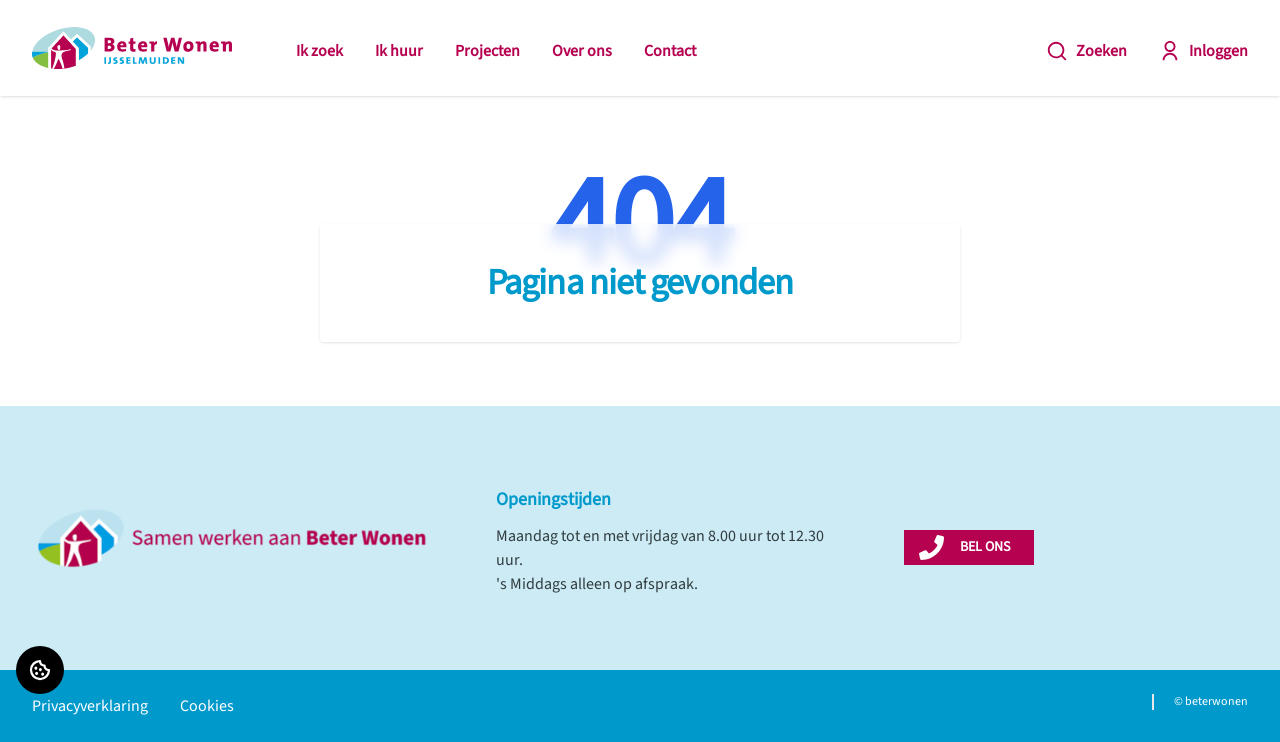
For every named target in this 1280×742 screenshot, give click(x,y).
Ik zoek (319, 51)
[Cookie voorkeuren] (40, 670)
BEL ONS (985, 547)
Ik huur (399, 51)
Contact (670, 51)
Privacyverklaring (90, 706)
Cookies (207, 706)
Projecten (487, 51)
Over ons (582, 51)
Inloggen (1203, 51)
